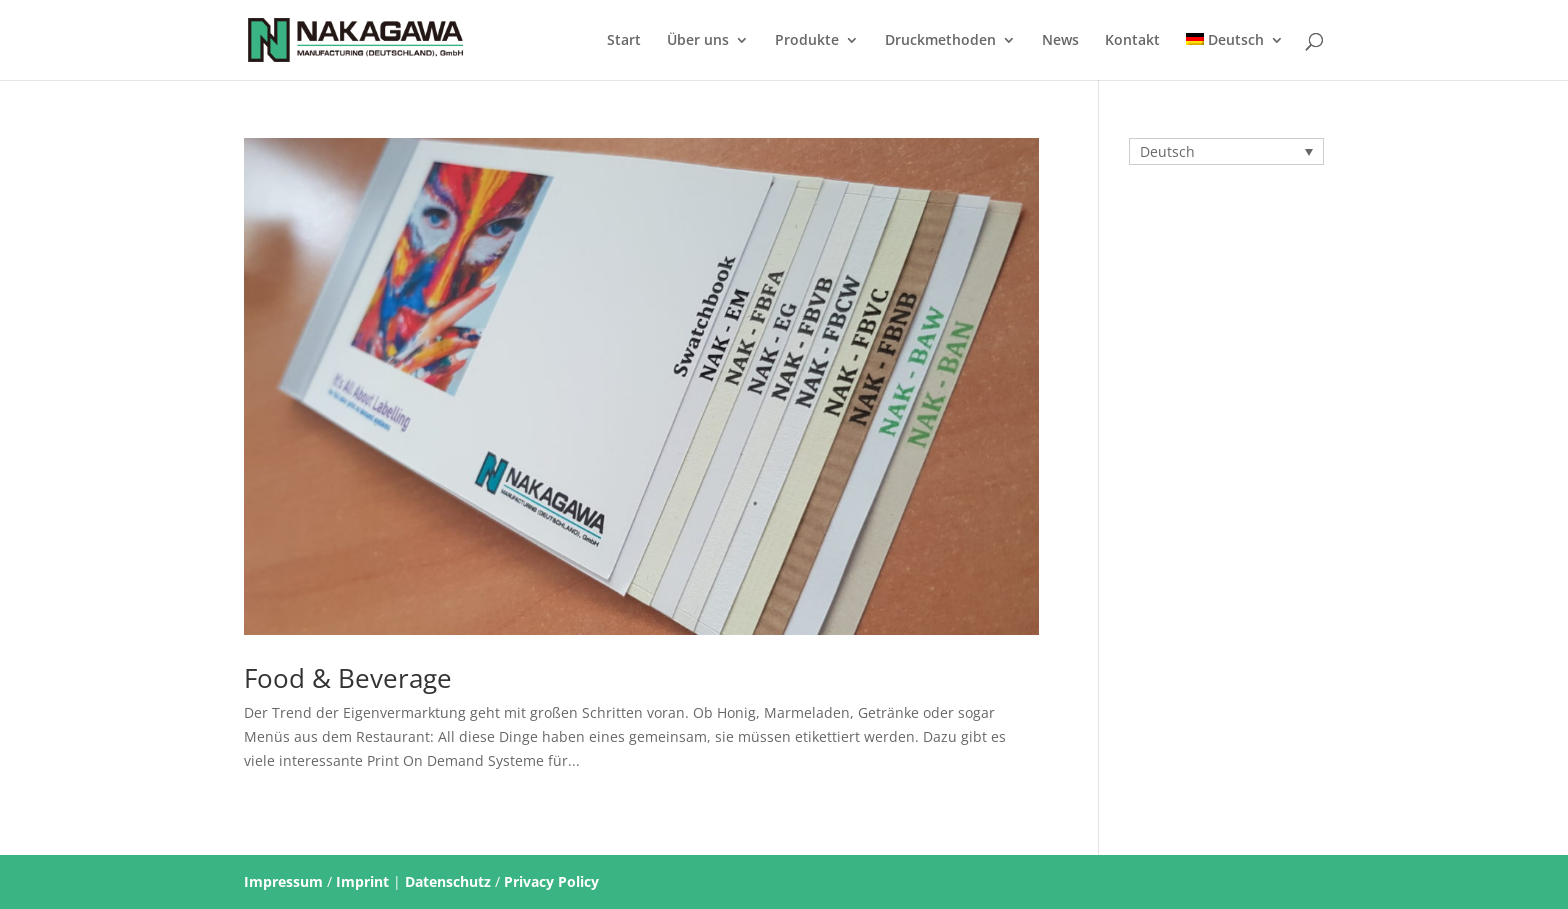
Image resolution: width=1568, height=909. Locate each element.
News (1060, 41)
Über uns (698, 41)
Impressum (283, 881)
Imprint (362, 881)
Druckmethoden (940, 41)
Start (624, 41)
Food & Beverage (348, 678)
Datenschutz (448, 881)
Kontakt (1132, 41)
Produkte (807, 41)
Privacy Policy (551, 881)
